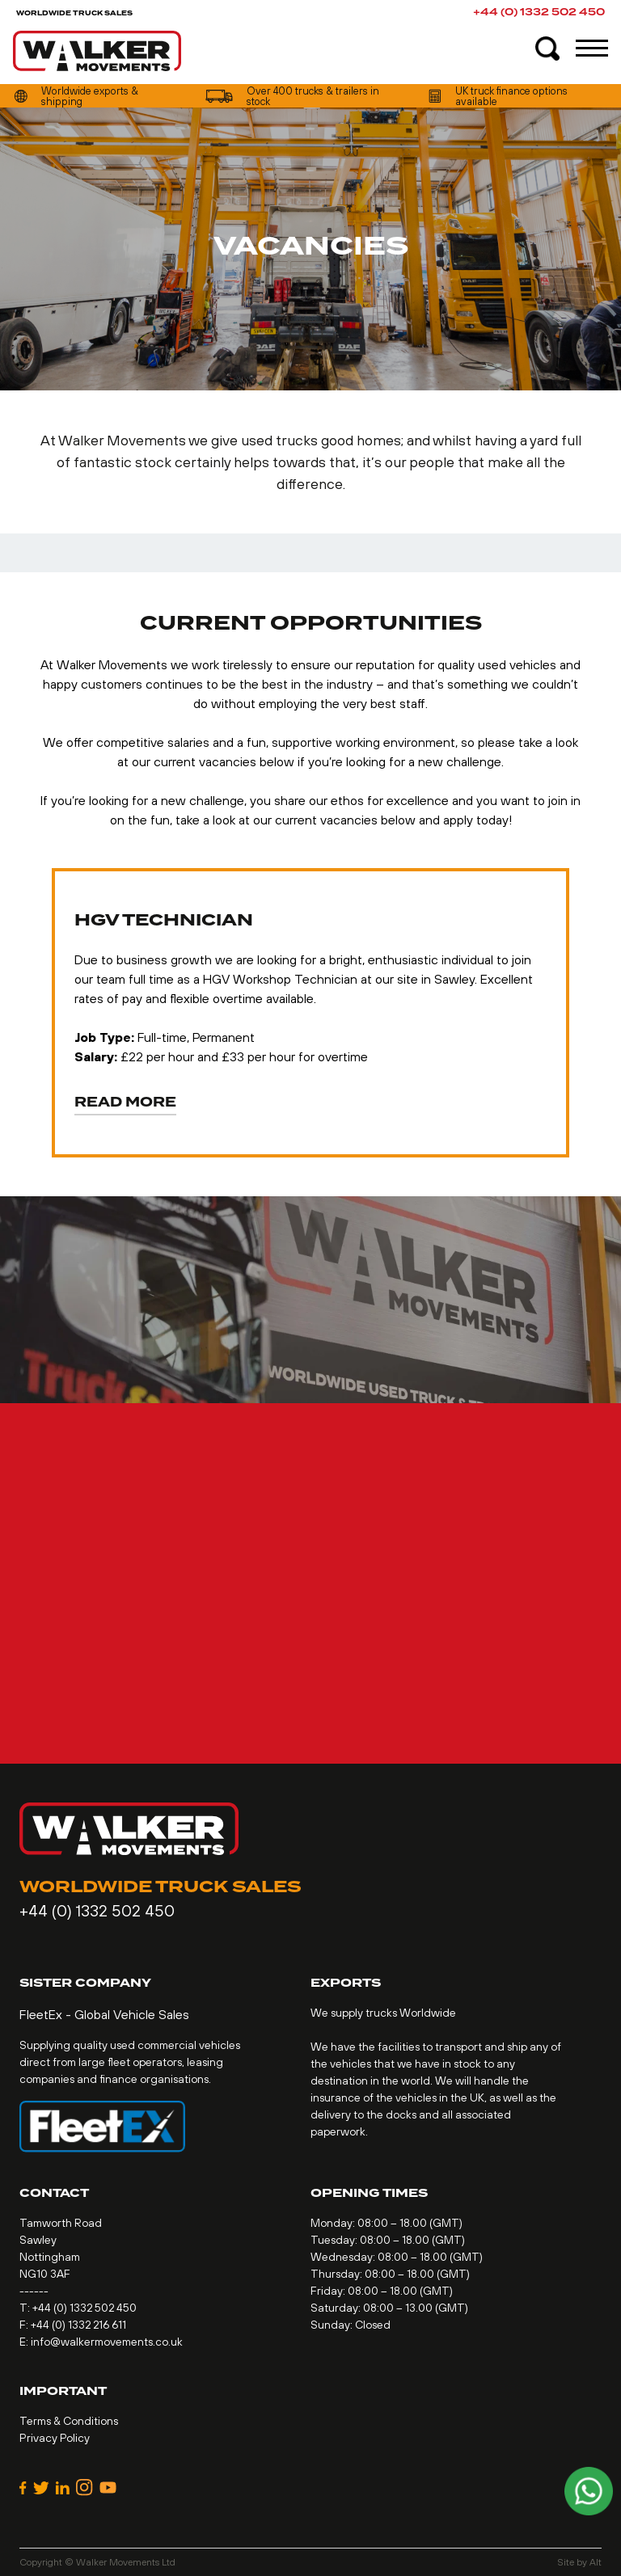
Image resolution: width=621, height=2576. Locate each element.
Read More (125, 1103)
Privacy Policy (54, 2437)
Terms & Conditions (68, 2420)
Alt (595, 2562)
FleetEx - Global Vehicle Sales (104, 2014)
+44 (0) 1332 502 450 (539, 12)
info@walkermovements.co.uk (107, 2341)
